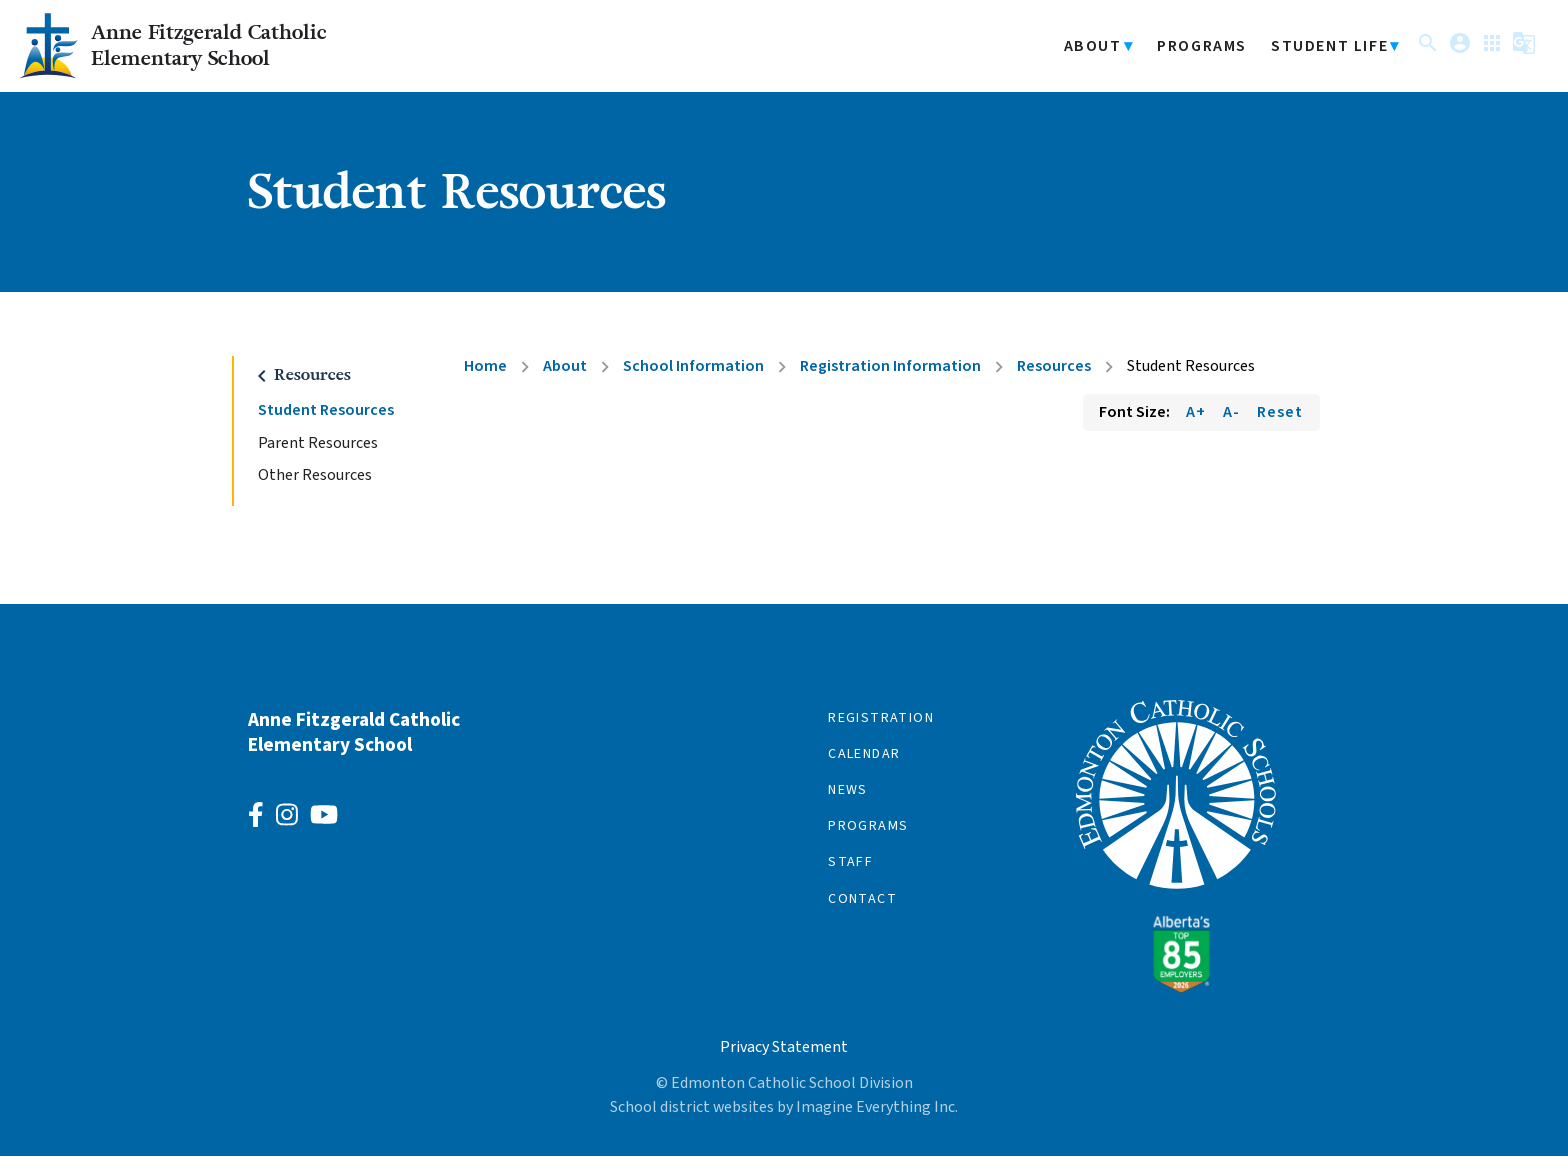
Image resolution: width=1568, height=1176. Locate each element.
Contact (862, 919)
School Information (693, 386)
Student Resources (326, 430)
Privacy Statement (784, 1067)
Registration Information (890, 386)
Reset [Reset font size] (1280, 432)
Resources (1054, 386)
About (1081, 56)
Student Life (1317, 56)
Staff (850, 883)
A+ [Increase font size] (1196, 432)
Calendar (864, 774)
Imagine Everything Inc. (877, 1127)
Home (485, 386)
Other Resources (315, 496)
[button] (1416, 60)
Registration (881, 738)
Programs (1190, 56)
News (848, 810)
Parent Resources (318, 463)
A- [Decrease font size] (1231, 432)
